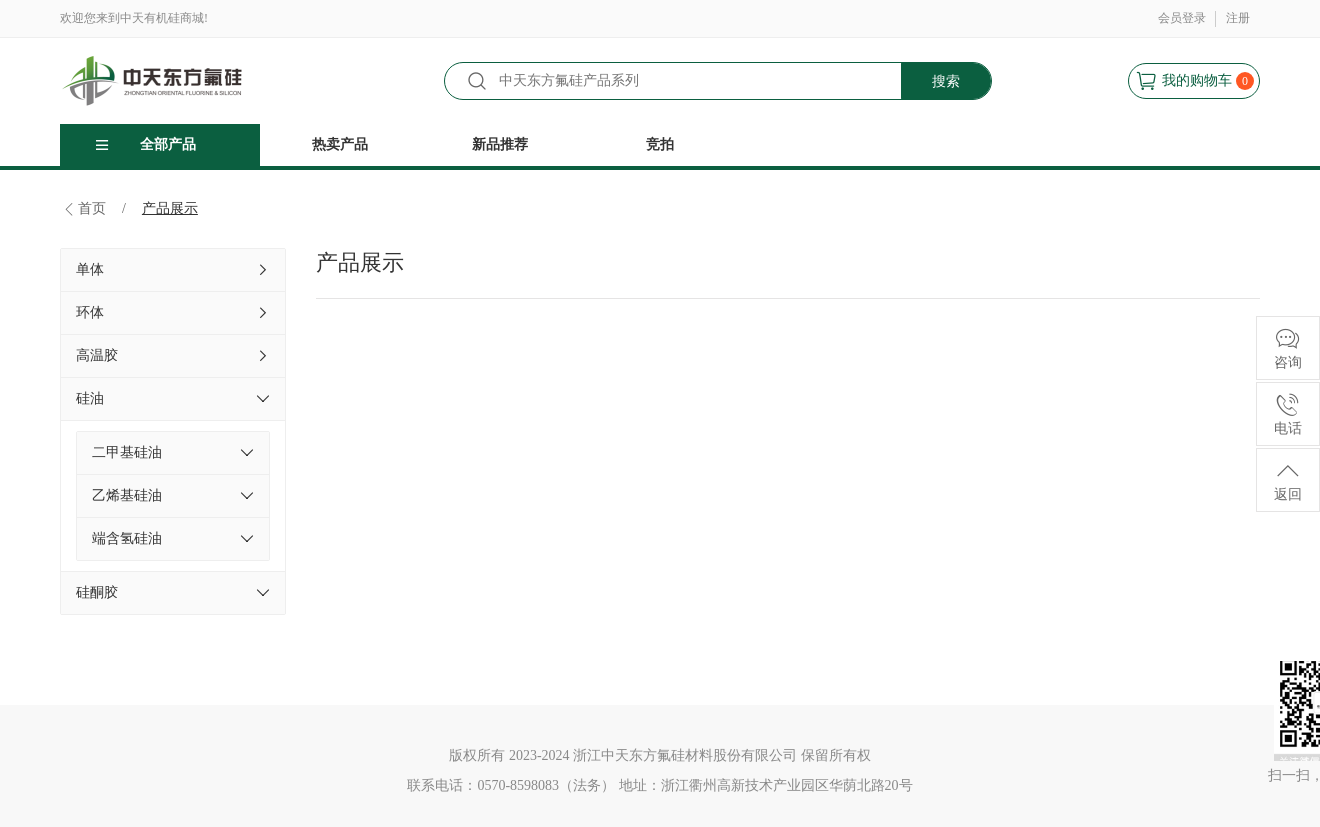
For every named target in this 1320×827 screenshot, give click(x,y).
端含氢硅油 (173, 539)
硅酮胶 (173, 593)
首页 (92, 208)
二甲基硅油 (173, 453)
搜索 (946, 81)
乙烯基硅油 (173, 496)
